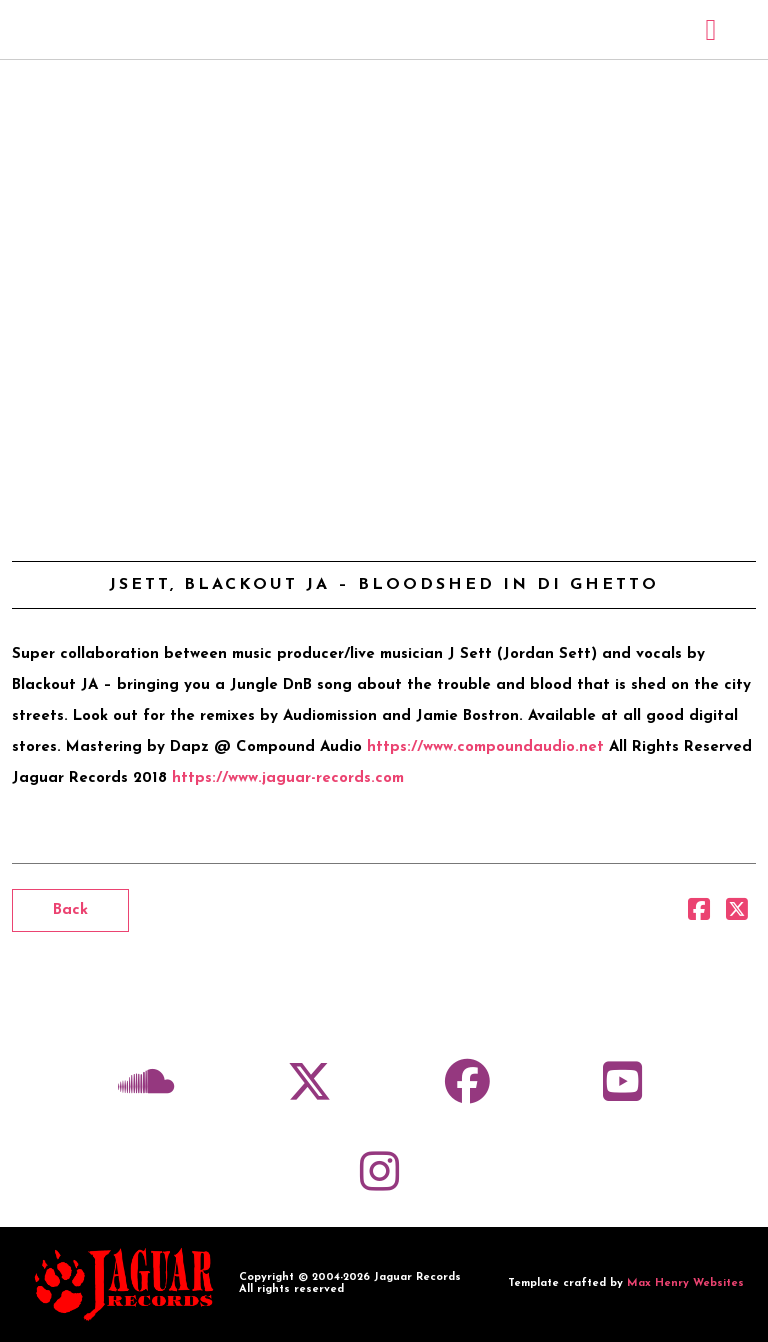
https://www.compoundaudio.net (485, 747)
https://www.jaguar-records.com (288, 778)
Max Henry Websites (685, 1283)
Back (70, 910)
